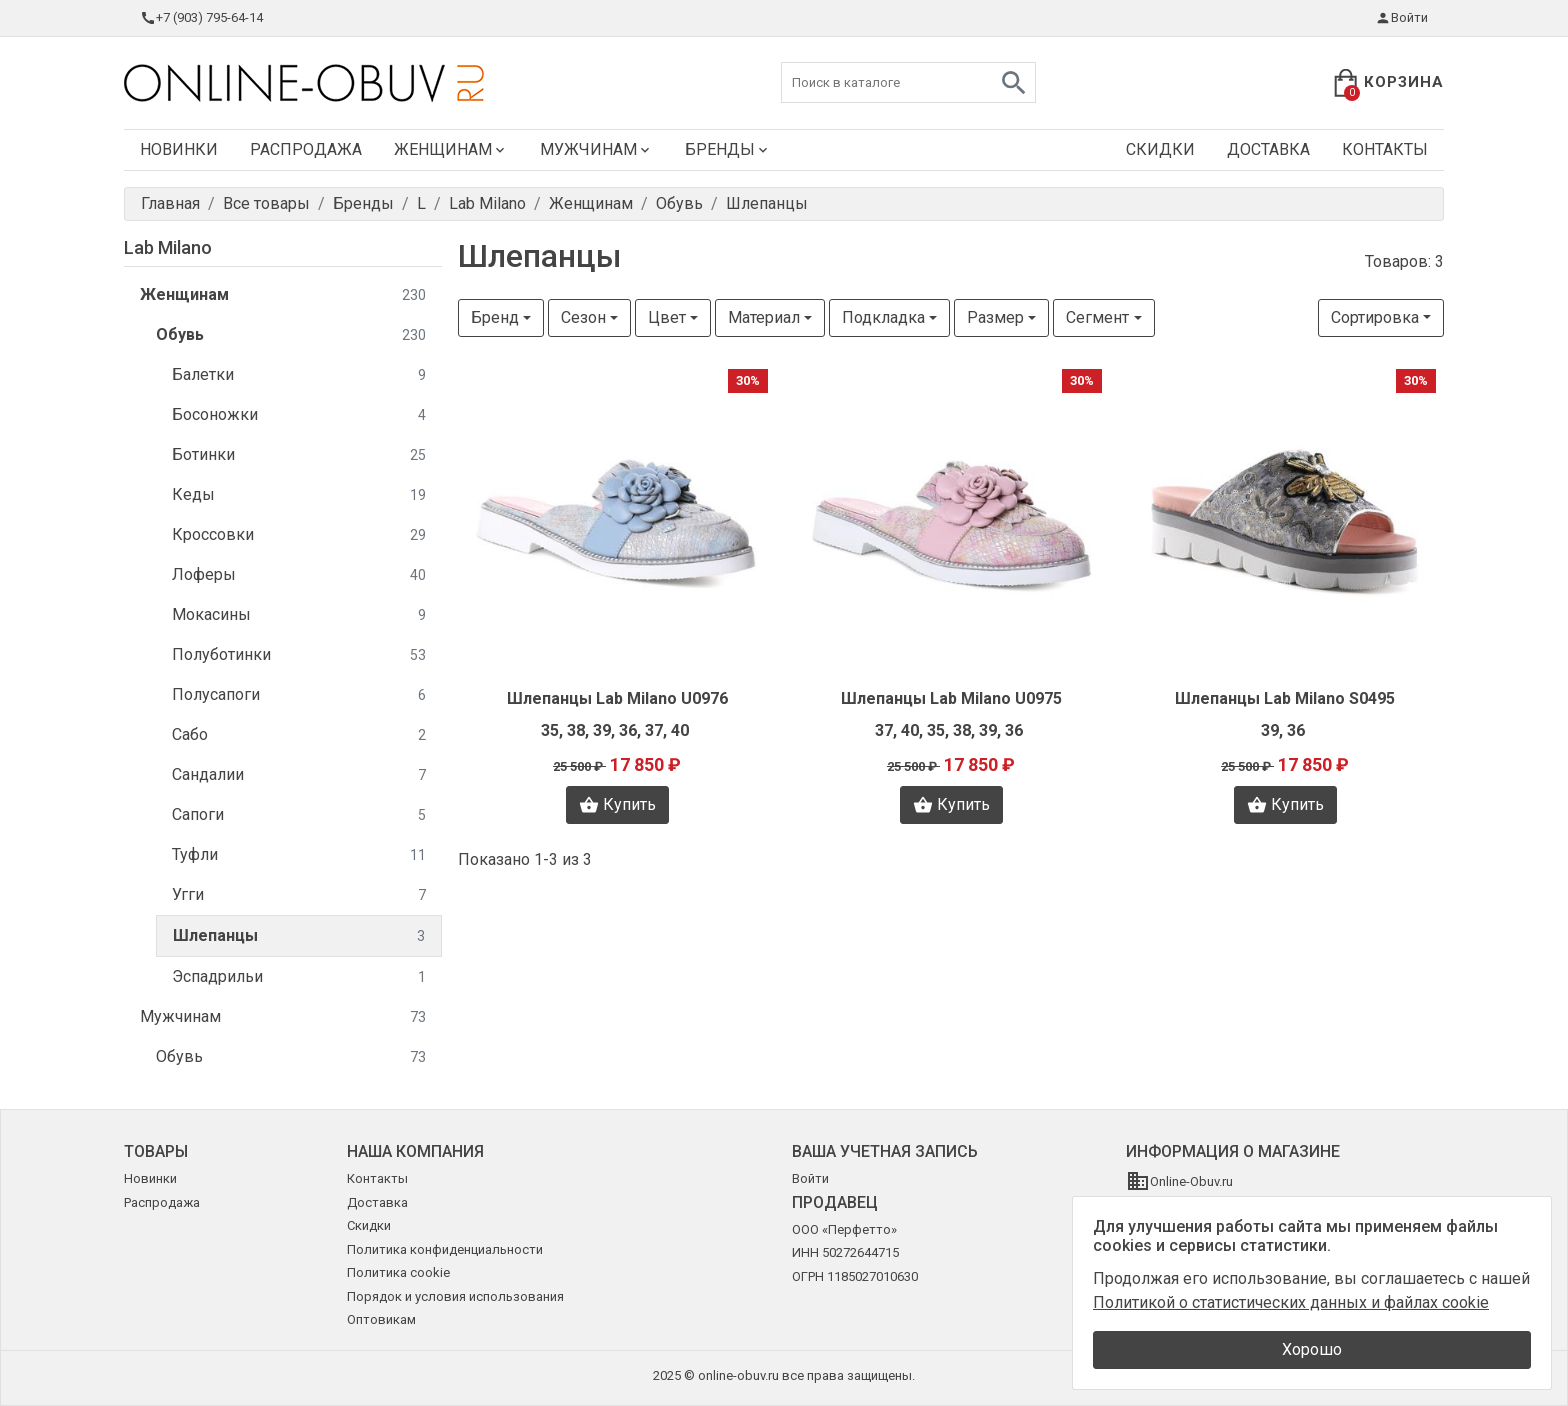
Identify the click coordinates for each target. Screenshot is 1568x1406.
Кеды (299, 495)
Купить (617, 805)
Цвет (667, 317)
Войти (1401, 18)
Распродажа (306, 149)
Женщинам (451, 149)
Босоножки (299, 415)
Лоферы (299, 575)
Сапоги (299, 815)
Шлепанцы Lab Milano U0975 (951, 698)
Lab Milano (168, 247)
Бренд (495, 317)
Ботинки (299, 455)
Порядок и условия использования (455, 1296)
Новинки (179, 149)
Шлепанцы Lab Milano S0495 (1285, 698)
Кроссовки (299, 535)
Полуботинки (299, 655)
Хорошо (1312, 1349)
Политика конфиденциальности (445, 1249)
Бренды (728, 149)
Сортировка (1375, 317)
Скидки (1160, 149)
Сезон (583, 317)
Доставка (1268, 149)
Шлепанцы (299, 936)
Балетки (299, 375)
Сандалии (299, 775)
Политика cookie (398, 1272)
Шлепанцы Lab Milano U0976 (617, 698)
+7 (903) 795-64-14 (201, 18)
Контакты (1385, 149)
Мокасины (299, 615)
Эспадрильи (299, 977)
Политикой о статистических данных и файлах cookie (1291, 1302)
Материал (764, 317)
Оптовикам (381, 1319)
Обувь (291, 335)
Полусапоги (299, 695)
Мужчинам (596, 149)
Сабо (299, 735)
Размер (995, 317)
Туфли (299, 855)
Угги (299, 895)
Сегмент (1097, 317)
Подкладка (883, 317)
